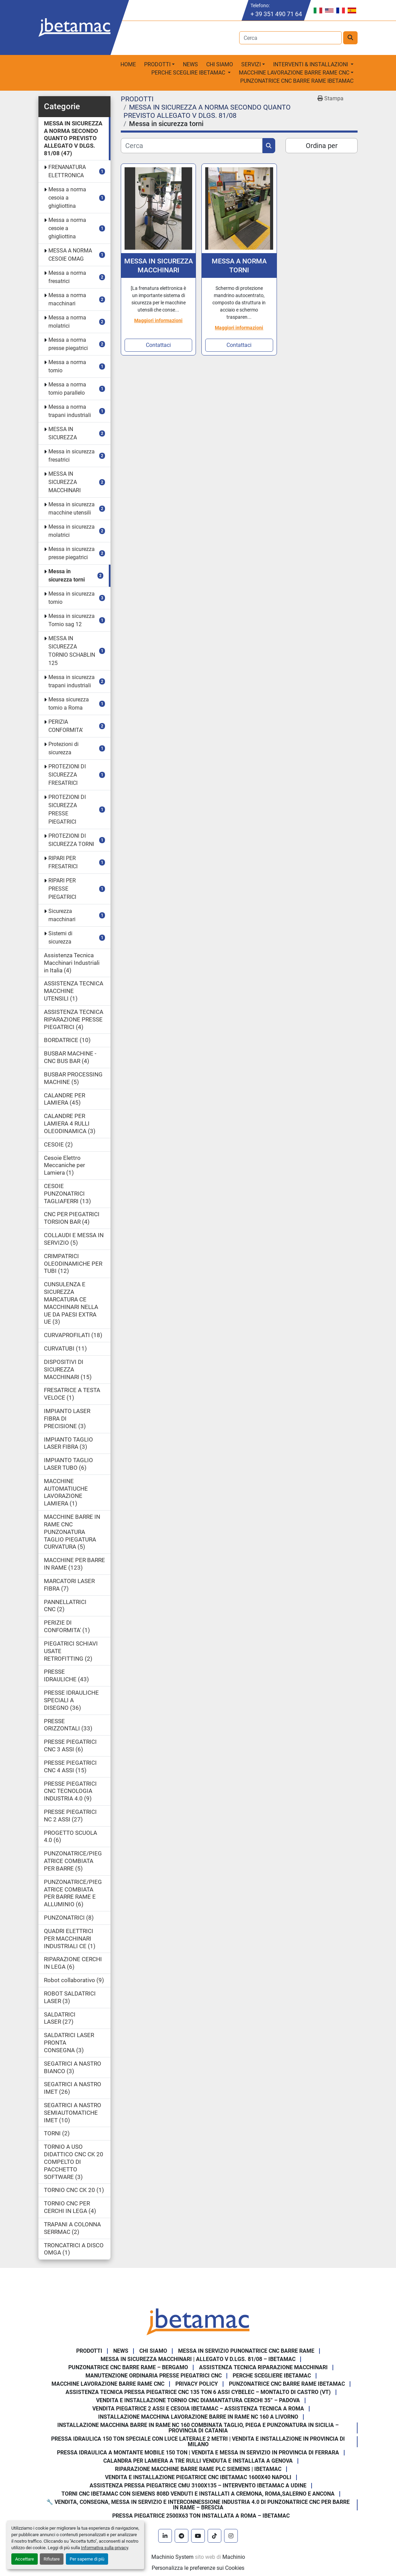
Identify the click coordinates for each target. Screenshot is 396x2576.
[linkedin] (165, 2536)
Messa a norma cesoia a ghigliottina (67, 197)
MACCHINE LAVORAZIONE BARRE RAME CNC (107, 2384)
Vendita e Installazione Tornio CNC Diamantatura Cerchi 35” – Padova (198, 2400)
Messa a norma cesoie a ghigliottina (67, 228)
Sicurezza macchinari (61, 915)
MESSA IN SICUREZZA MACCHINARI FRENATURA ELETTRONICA (158, 265)
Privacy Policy (196, 2384)
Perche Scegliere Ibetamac (272, 2375)
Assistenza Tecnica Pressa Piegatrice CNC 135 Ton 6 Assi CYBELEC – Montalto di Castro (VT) (198, 2392)
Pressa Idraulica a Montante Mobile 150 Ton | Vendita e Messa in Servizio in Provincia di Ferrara (198, 2452)
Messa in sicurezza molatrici (71, 530)
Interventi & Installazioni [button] (311, 64)
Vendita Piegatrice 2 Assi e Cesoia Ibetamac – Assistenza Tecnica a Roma (198, 2408)
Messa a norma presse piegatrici (68, 344)
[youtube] (198, 2536)
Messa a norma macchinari (67, 299)
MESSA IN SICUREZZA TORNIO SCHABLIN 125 (71, 650)
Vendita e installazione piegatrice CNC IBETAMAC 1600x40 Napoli (198, 2477)
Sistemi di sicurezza (60, 937)
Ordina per (322, 146)
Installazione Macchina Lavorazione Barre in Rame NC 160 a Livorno (198, 2417)
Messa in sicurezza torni (66, 575)
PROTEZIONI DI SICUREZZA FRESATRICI (67, 774)
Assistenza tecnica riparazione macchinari (263, 2367)
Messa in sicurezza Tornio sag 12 (71, 620)
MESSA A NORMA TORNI (239, 265)
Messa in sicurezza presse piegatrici (71, 553)
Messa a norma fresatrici (67, 277)
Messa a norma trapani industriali (69, 411)
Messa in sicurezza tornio (71, 597)
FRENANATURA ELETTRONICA (67, 171)
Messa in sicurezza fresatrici (71, 455)
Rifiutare (52, 2559)
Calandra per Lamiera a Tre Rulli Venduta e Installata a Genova (198, 2461)
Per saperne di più (87, 2559)
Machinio (233, 2557)
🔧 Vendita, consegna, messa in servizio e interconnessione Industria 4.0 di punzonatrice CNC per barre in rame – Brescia (198, 2505)
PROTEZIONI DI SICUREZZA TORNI (71, 840)
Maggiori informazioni (158, 320)
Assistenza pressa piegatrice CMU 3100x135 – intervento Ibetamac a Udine (198, 2485)
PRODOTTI (157, 64)
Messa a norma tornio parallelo (67, 388)
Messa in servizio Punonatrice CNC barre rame (246, 2351)
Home (128, 64)
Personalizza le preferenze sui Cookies (198, 2568)
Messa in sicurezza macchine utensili (71, 508)
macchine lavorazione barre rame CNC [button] (294, 72)
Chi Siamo (219, 64)
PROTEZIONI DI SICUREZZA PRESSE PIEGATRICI (67, 809)
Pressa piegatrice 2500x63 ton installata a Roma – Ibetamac (201, 2515)
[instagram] (231, 2536)
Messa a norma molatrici (67, 321)
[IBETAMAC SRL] (198, 2321)
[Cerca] (192, 145)
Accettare (24, 2559)
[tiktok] (214, 2536)
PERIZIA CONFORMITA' (65, 726)
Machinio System (172, 2557)
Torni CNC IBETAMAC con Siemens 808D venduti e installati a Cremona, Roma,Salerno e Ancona (198, 2493)
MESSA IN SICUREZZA (62, 433)
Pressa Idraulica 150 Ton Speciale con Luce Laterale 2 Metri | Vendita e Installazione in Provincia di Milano (198, 2442)
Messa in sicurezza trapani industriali (71, 681)
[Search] (290, 37)
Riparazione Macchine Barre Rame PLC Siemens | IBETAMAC (198, 2469)
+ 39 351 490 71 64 (276, 14)
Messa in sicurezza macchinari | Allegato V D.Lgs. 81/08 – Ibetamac (198, 2359)
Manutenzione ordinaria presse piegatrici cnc (153, 2375)
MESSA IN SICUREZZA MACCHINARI (64, 482)
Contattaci (158, 345)
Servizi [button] (251, 64)
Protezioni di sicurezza (63, 748)
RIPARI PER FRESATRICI (63, 862)
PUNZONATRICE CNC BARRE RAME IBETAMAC (296, 81)
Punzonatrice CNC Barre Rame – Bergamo (128, 2367)
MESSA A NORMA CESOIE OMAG (70, 254)
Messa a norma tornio (67, 366)
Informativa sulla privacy (104, 2547)
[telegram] (181, 2536)
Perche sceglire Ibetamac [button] (188, 72)
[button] (159, 64)
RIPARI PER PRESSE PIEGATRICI (62, 888)
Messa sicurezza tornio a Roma (68, 703)
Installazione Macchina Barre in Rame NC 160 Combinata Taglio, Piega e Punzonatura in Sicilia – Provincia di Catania (198, 2428)
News (190, 64)
